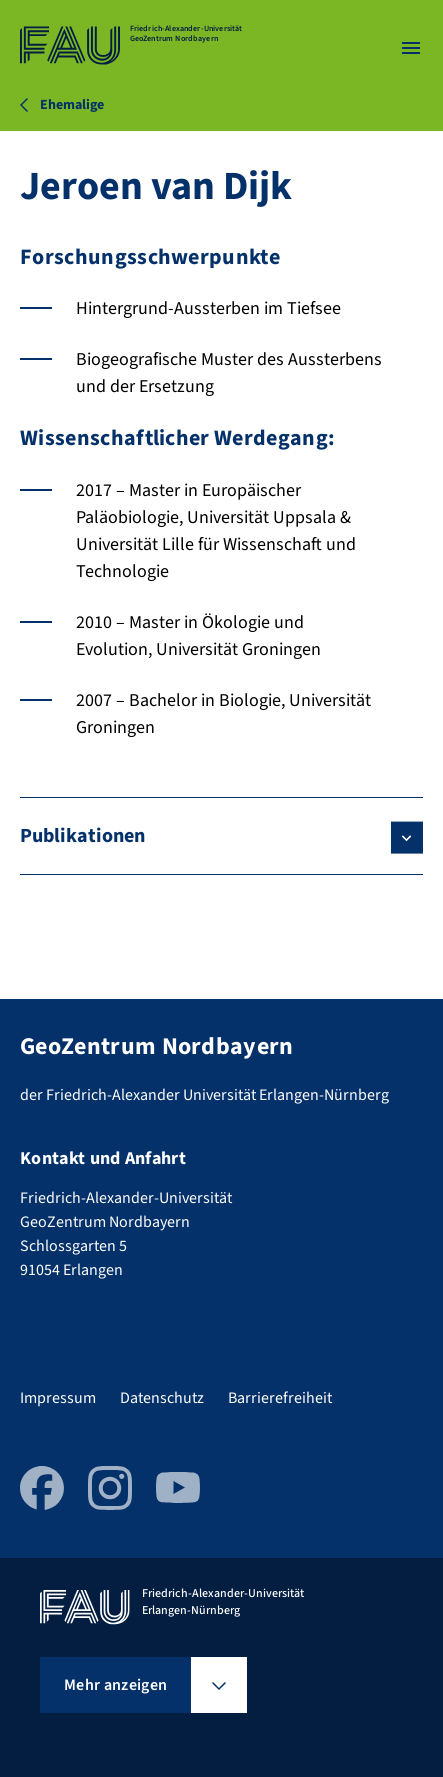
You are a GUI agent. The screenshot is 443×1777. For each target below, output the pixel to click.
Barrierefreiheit (280, 1398)
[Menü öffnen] (411, 48)
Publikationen (82, 836)
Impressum (58, 1398)
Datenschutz (162, 1398)
